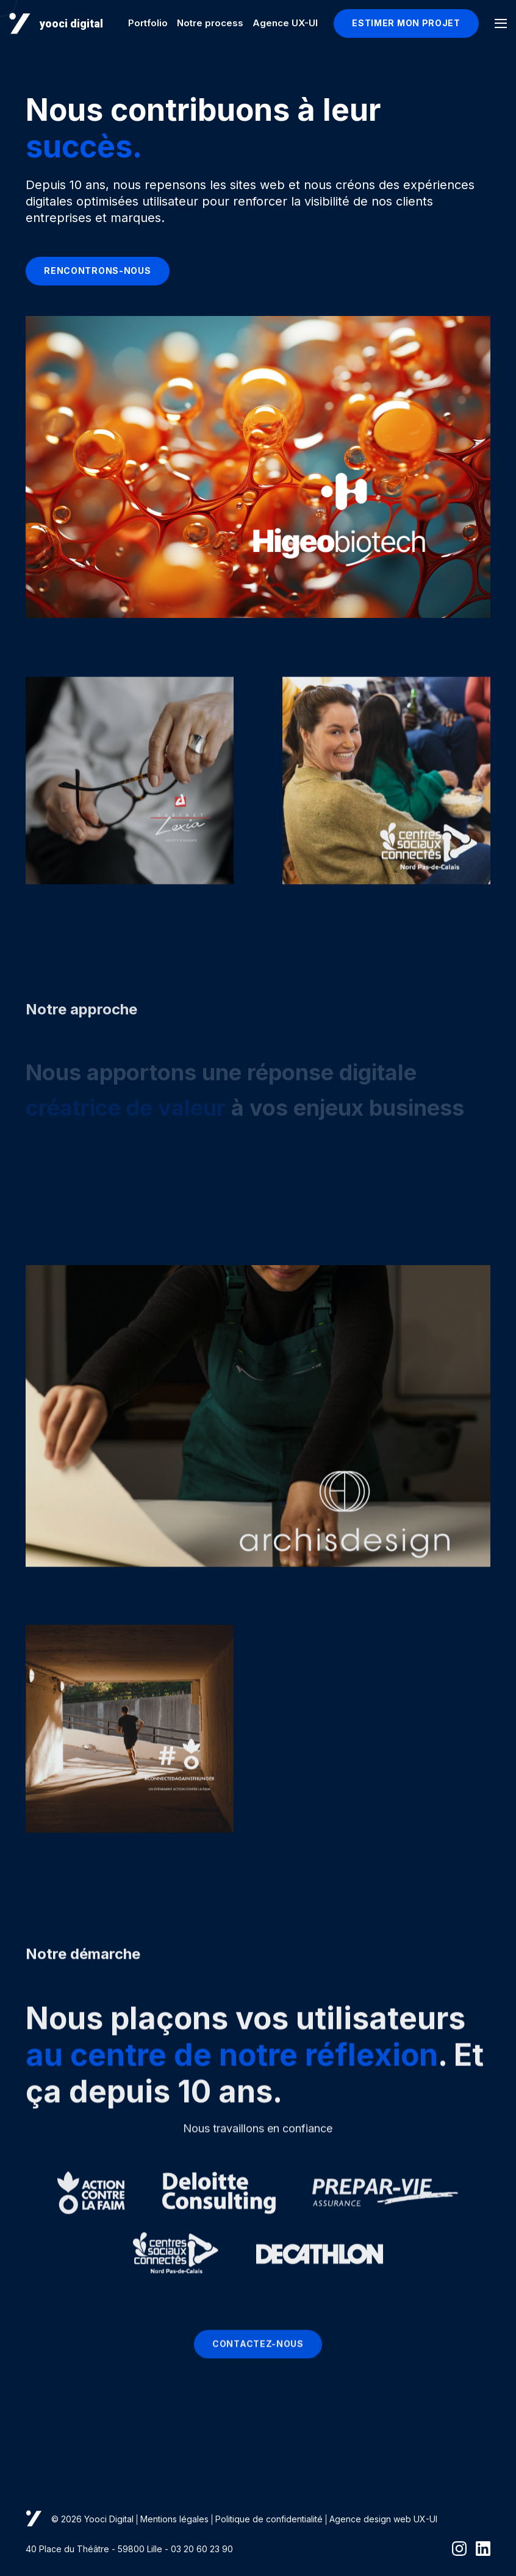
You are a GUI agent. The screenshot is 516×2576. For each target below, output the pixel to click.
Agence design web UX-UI (383, 2519)
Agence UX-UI (285, 23)
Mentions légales (174, 2519)
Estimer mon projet (406, 23)
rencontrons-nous (97, 270)
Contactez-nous (258, 2353)
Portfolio (148, 23)
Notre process (210, 23)
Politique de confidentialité (269, 2519)
